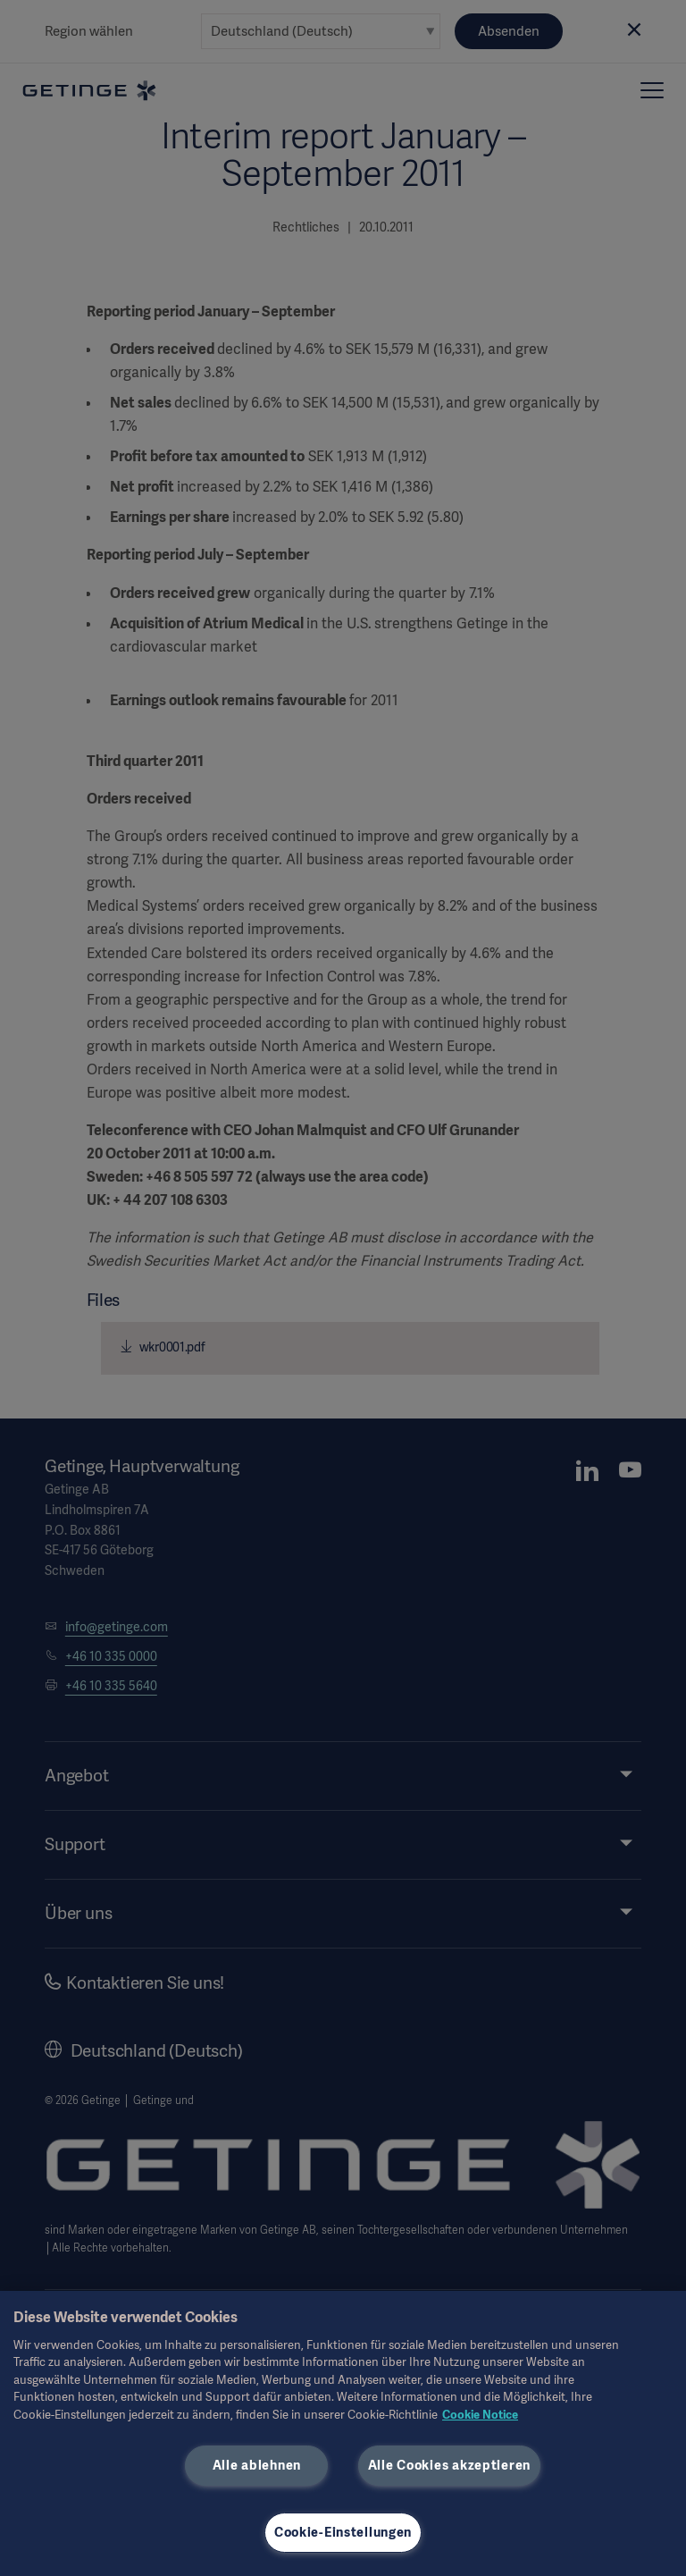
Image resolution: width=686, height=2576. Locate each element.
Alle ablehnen (257, 2465)
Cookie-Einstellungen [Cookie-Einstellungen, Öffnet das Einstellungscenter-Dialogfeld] (343, 2532)
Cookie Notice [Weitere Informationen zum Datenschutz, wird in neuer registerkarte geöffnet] (480, 2414)
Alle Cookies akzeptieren (449, 2465)
